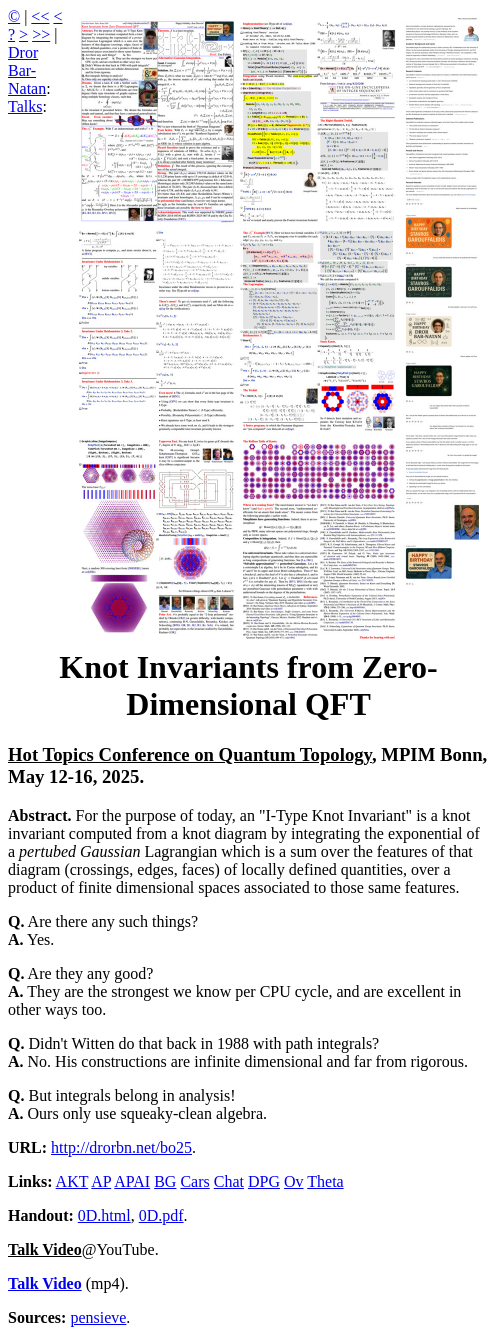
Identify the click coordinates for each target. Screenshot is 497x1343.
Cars (194, 1181)
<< (40, 16)
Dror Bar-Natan (27, 70)
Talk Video (45, 1249)
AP (101, 1181)
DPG (264, 1181)
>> (41, 34)
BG (165, 1181)
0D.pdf (161, 1215)
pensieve (98, 1317)
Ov (294, 1181)
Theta (325, 1181)
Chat (229, 1181)
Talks (25, 106)
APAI (132, 1181)
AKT (72, 1181)
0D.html (104, 1215)
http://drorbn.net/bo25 (121, 1147)
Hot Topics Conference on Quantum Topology (190, 754)
